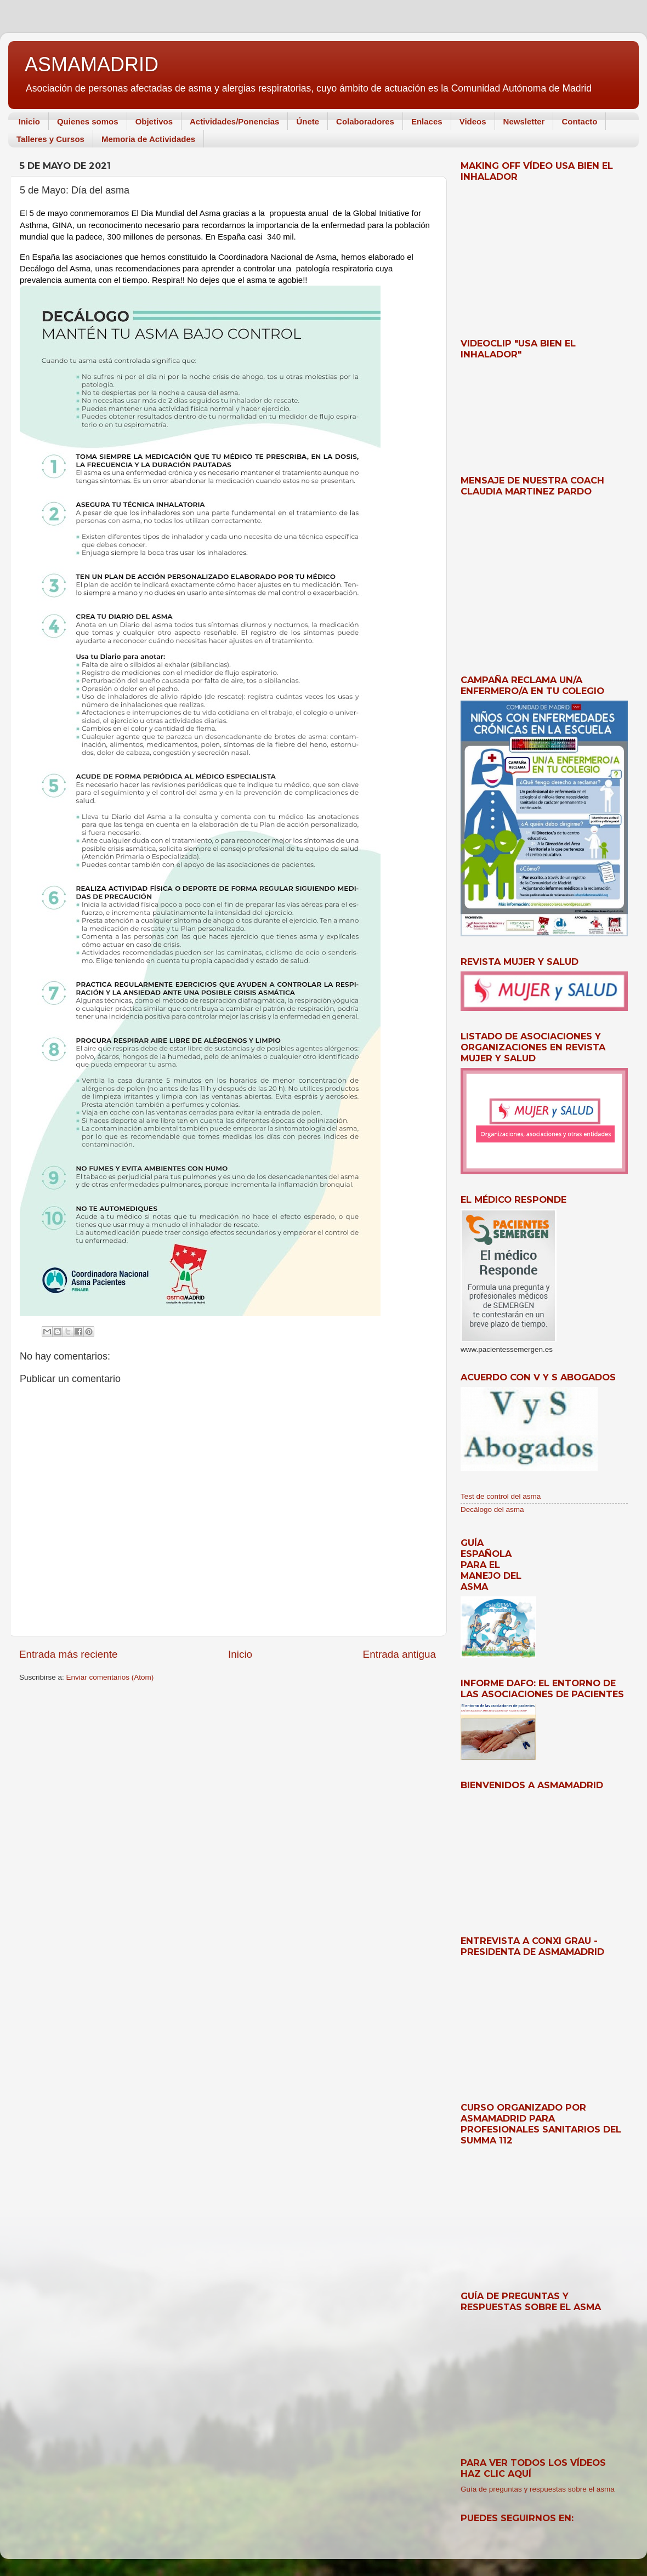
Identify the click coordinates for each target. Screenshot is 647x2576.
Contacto (579, 121)
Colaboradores (365, 121)
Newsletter (524, 121)
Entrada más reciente (68, 1654)
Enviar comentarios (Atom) (110, 1677)
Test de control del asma (501, 1496)
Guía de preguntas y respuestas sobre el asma (538, 2489)
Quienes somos (87, 121)
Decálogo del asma (492, 1509)
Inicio (29, 121)
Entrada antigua (399, 1654)
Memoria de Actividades (148, 139)
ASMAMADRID (91, 64)
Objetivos (154, 121)
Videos (472, 121)
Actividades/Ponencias (234, 121)
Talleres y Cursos (50, 139)
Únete (307, 121)
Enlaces (426, 121)
